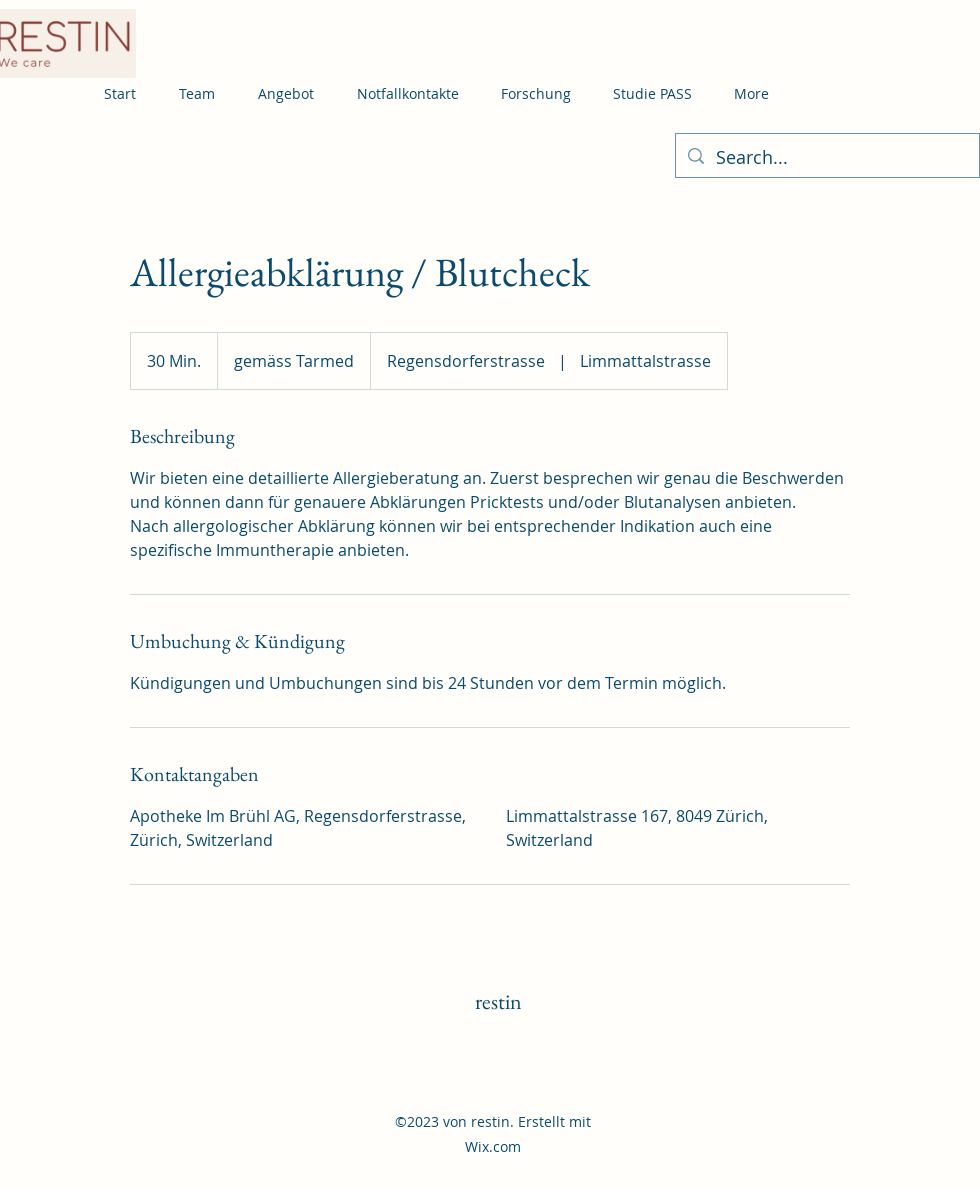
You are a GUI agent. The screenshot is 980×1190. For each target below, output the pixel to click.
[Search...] (826, 158)
